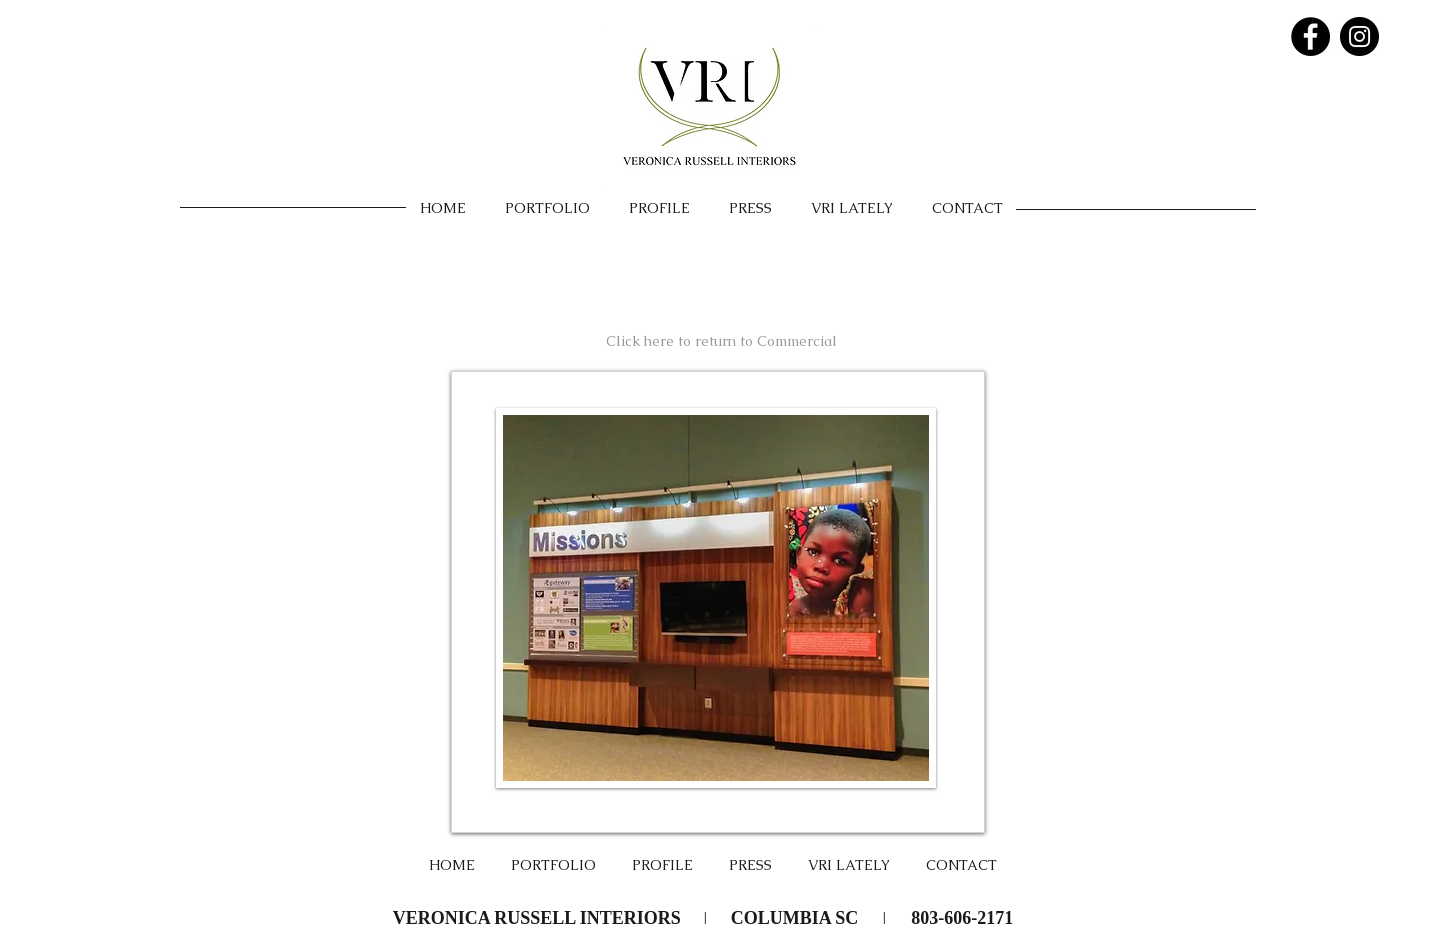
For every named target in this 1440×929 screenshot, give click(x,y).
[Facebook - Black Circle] (1310, 36)
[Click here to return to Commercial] (721, 341)
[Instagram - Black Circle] (1359, 36)
